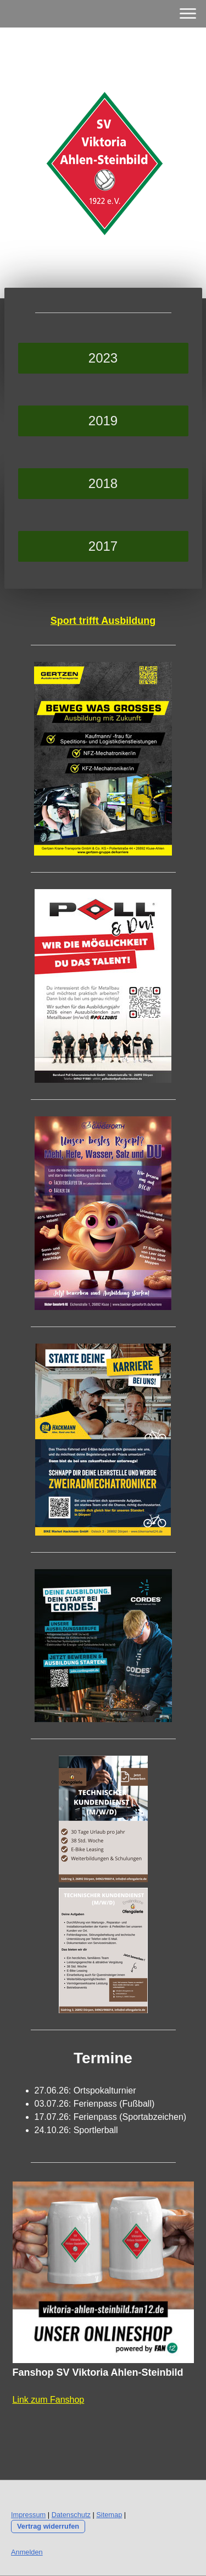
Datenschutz (71, 2515)
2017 (103, 546)
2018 (103, 483)
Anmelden (27, 2552)
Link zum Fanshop (49, 2399)
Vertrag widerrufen (48, 2526)
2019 (103, 420)
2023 (103, 357)
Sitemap (109, 2515)
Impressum (28, 2515)
